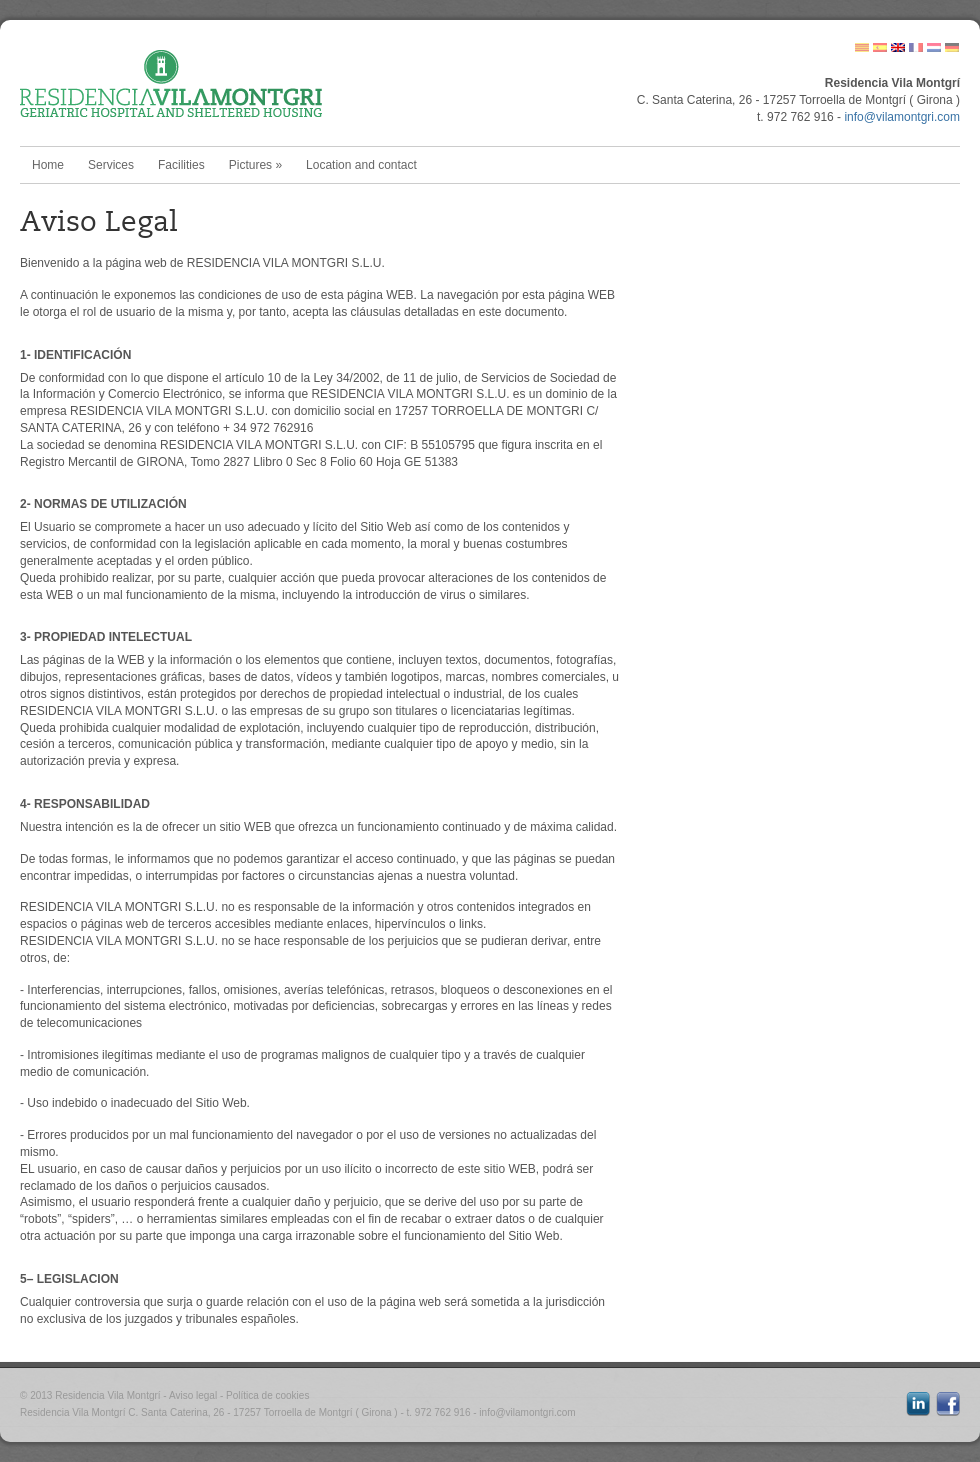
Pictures (255, 165)
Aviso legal (193, 1395)
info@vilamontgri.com (902, 117)
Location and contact (361, 165)
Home (48, 165)
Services (111, 165)
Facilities (181, 165)
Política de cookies (267, 1395)
